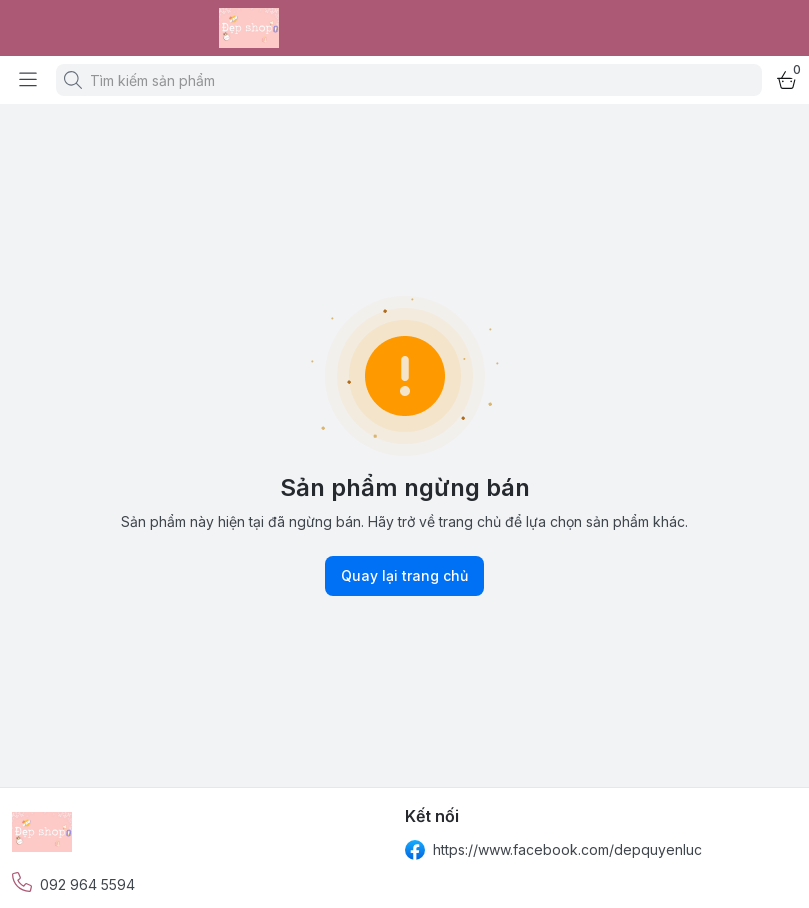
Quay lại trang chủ (404, 576)
